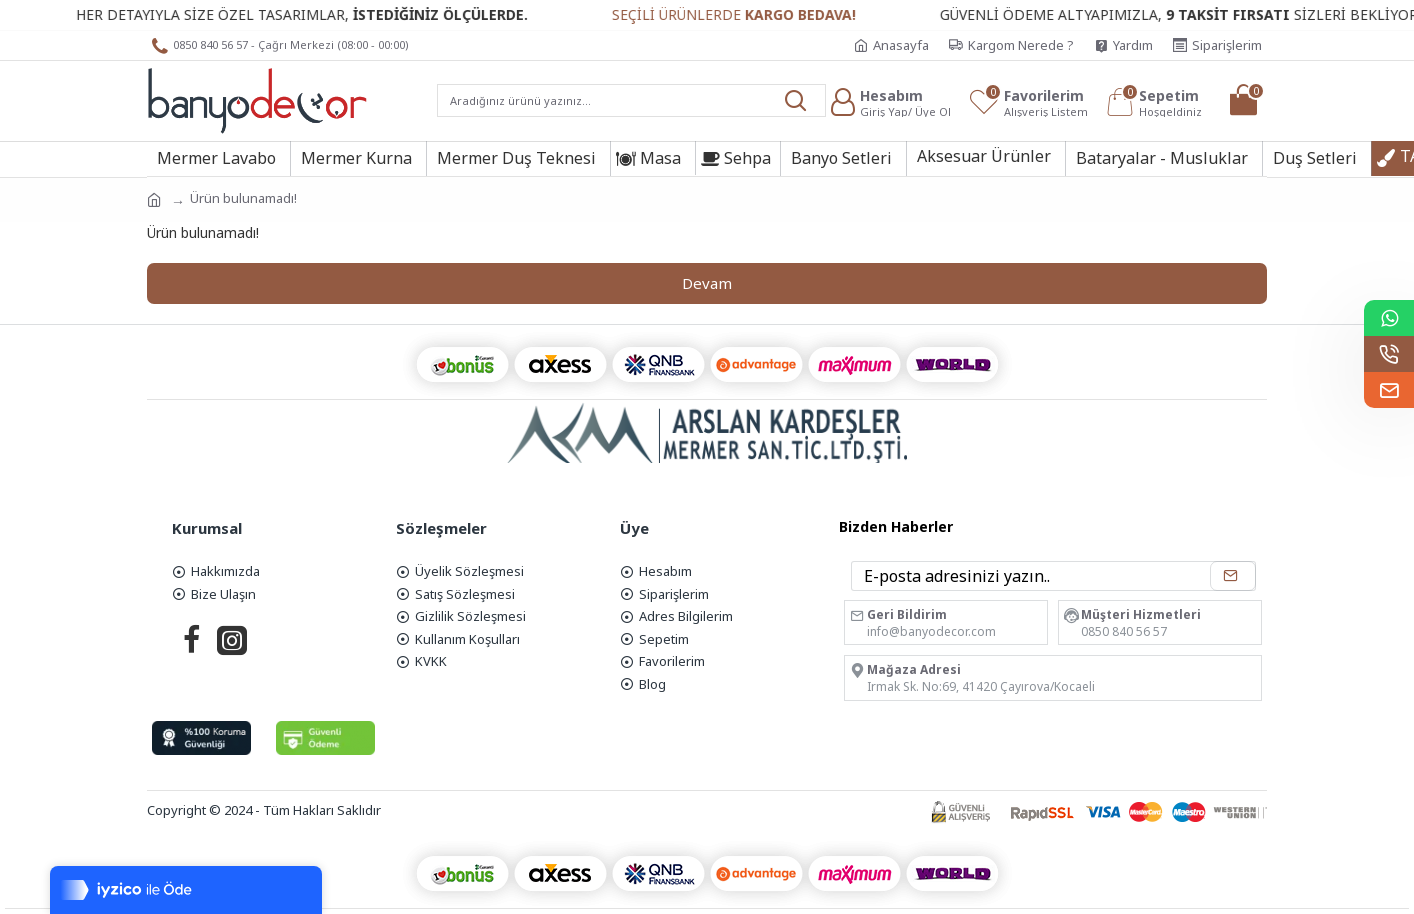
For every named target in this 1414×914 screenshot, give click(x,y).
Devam (707, 283)
